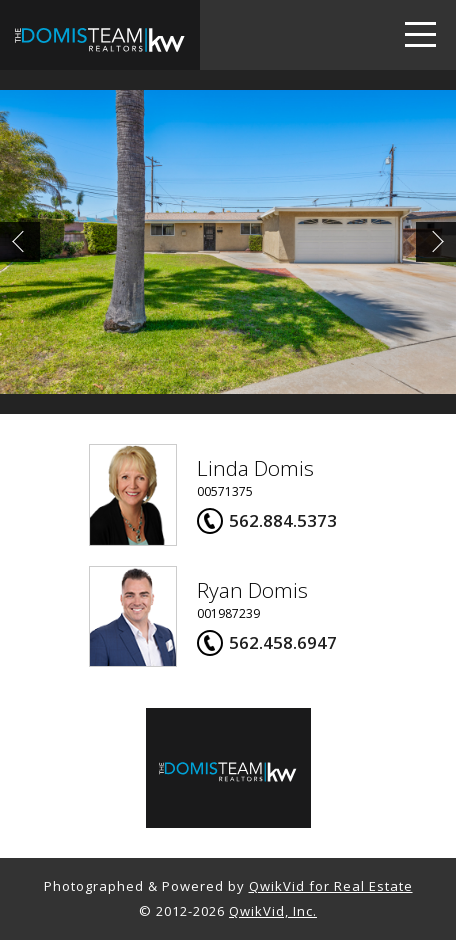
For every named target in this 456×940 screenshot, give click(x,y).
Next (436, 242)
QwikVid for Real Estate (331, 886)
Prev (20, 242)
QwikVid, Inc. (273, 911)
